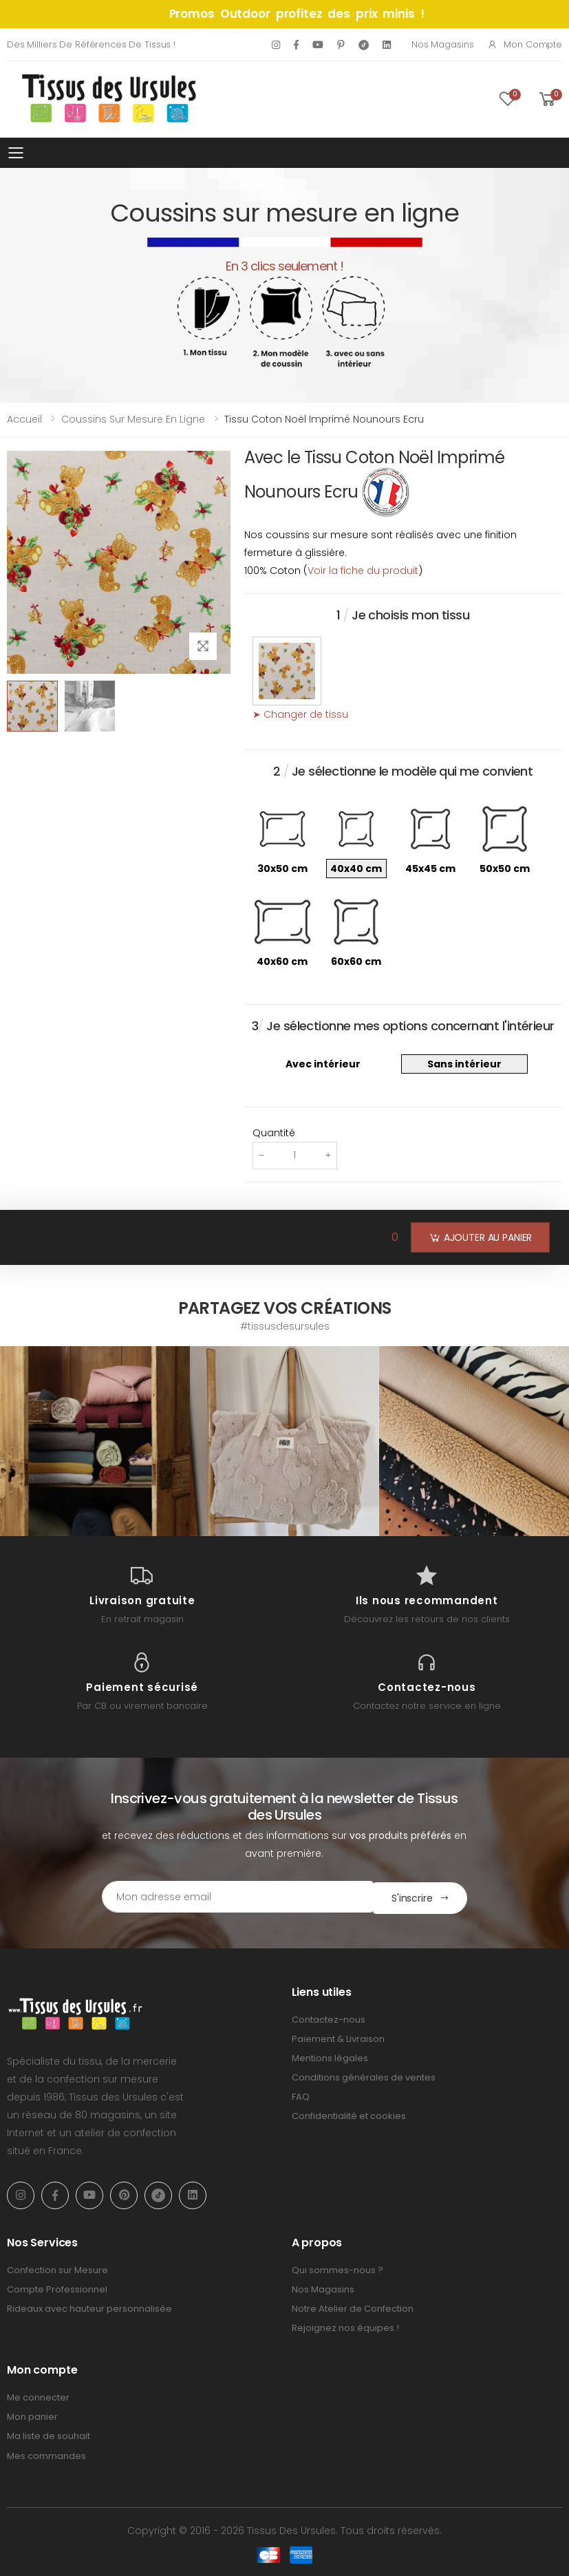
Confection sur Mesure (57, 2268)
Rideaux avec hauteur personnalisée (89, 2307)
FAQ (301, 2095)
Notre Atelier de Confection (353, 2307)
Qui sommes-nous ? (337, 2268)
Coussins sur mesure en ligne (133, 419)
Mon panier (32, 2415)
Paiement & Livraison (338, 2037)
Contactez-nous (328, 2018)
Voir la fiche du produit (363, 570)
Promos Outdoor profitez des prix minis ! (297, 14)
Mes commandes (46, 2454)
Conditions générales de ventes (364, 2076)
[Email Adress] (226, 1897)
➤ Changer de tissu (300, 714)
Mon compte (524, 44)
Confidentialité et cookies (349, 2114)
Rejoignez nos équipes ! (345, 2326)
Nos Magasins (442, 44)
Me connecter (38, 2396)
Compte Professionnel (57, 2288)
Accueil (24, 419)
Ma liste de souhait (48, 2434)
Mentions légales (330, 2056)
